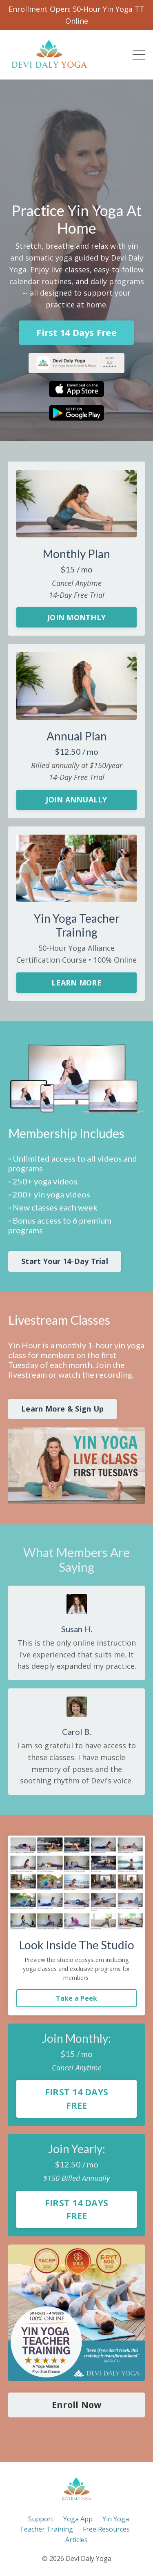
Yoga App (78, 2518)
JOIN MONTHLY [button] (76, 617)
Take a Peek (77, 1998)
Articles (76, 2539)
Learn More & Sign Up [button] (62, 1409)
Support (40, 2518)
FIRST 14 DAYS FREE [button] (76, 2098)
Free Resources (106, 2529)
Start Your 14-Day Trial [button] (64, 1261)
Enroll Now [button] (77, 2404)
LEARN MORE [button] (76, 983)
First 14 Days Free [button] (76, 332)
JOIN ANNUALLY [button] (76, 799)
